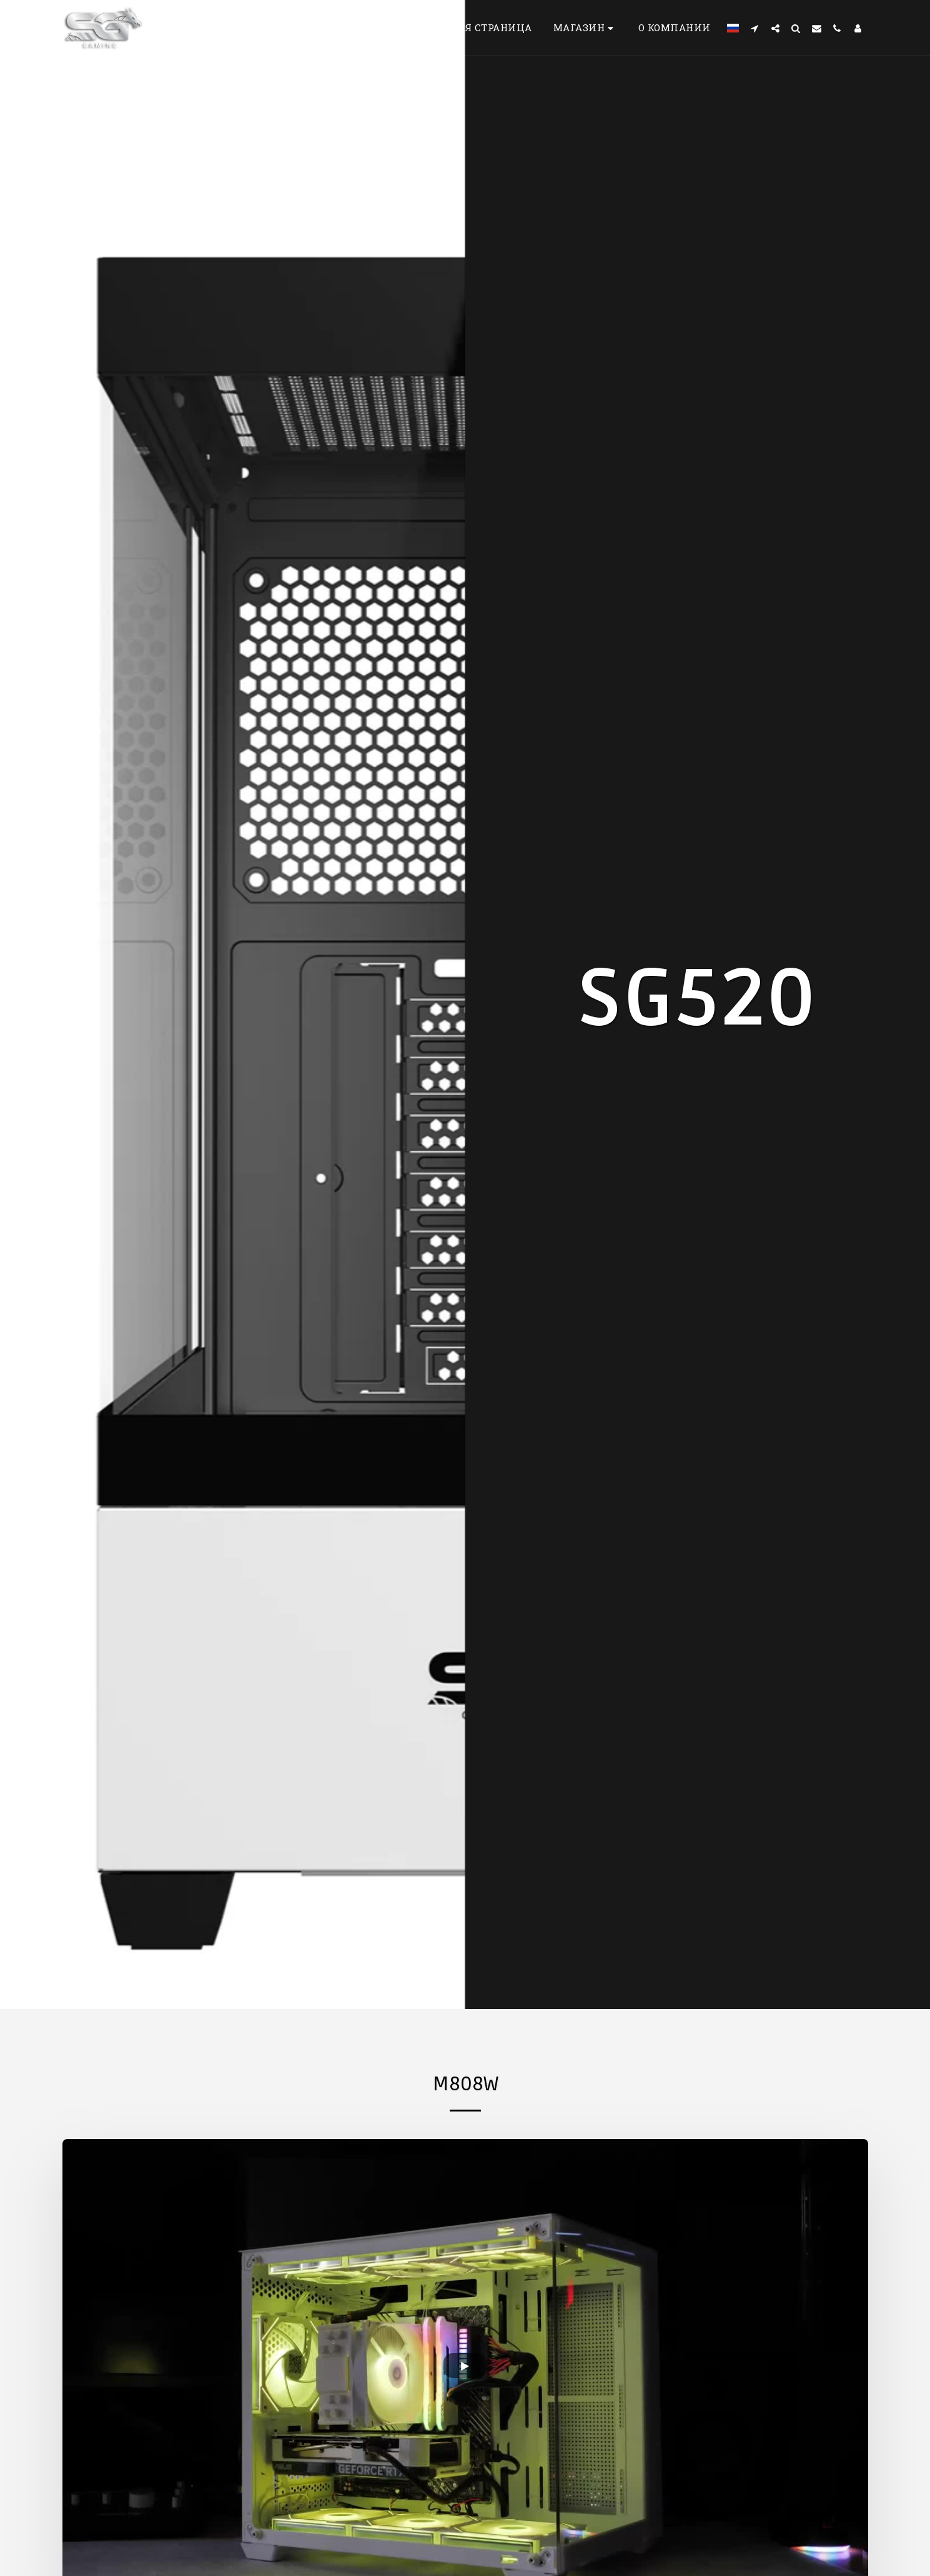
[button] (754, 28)
